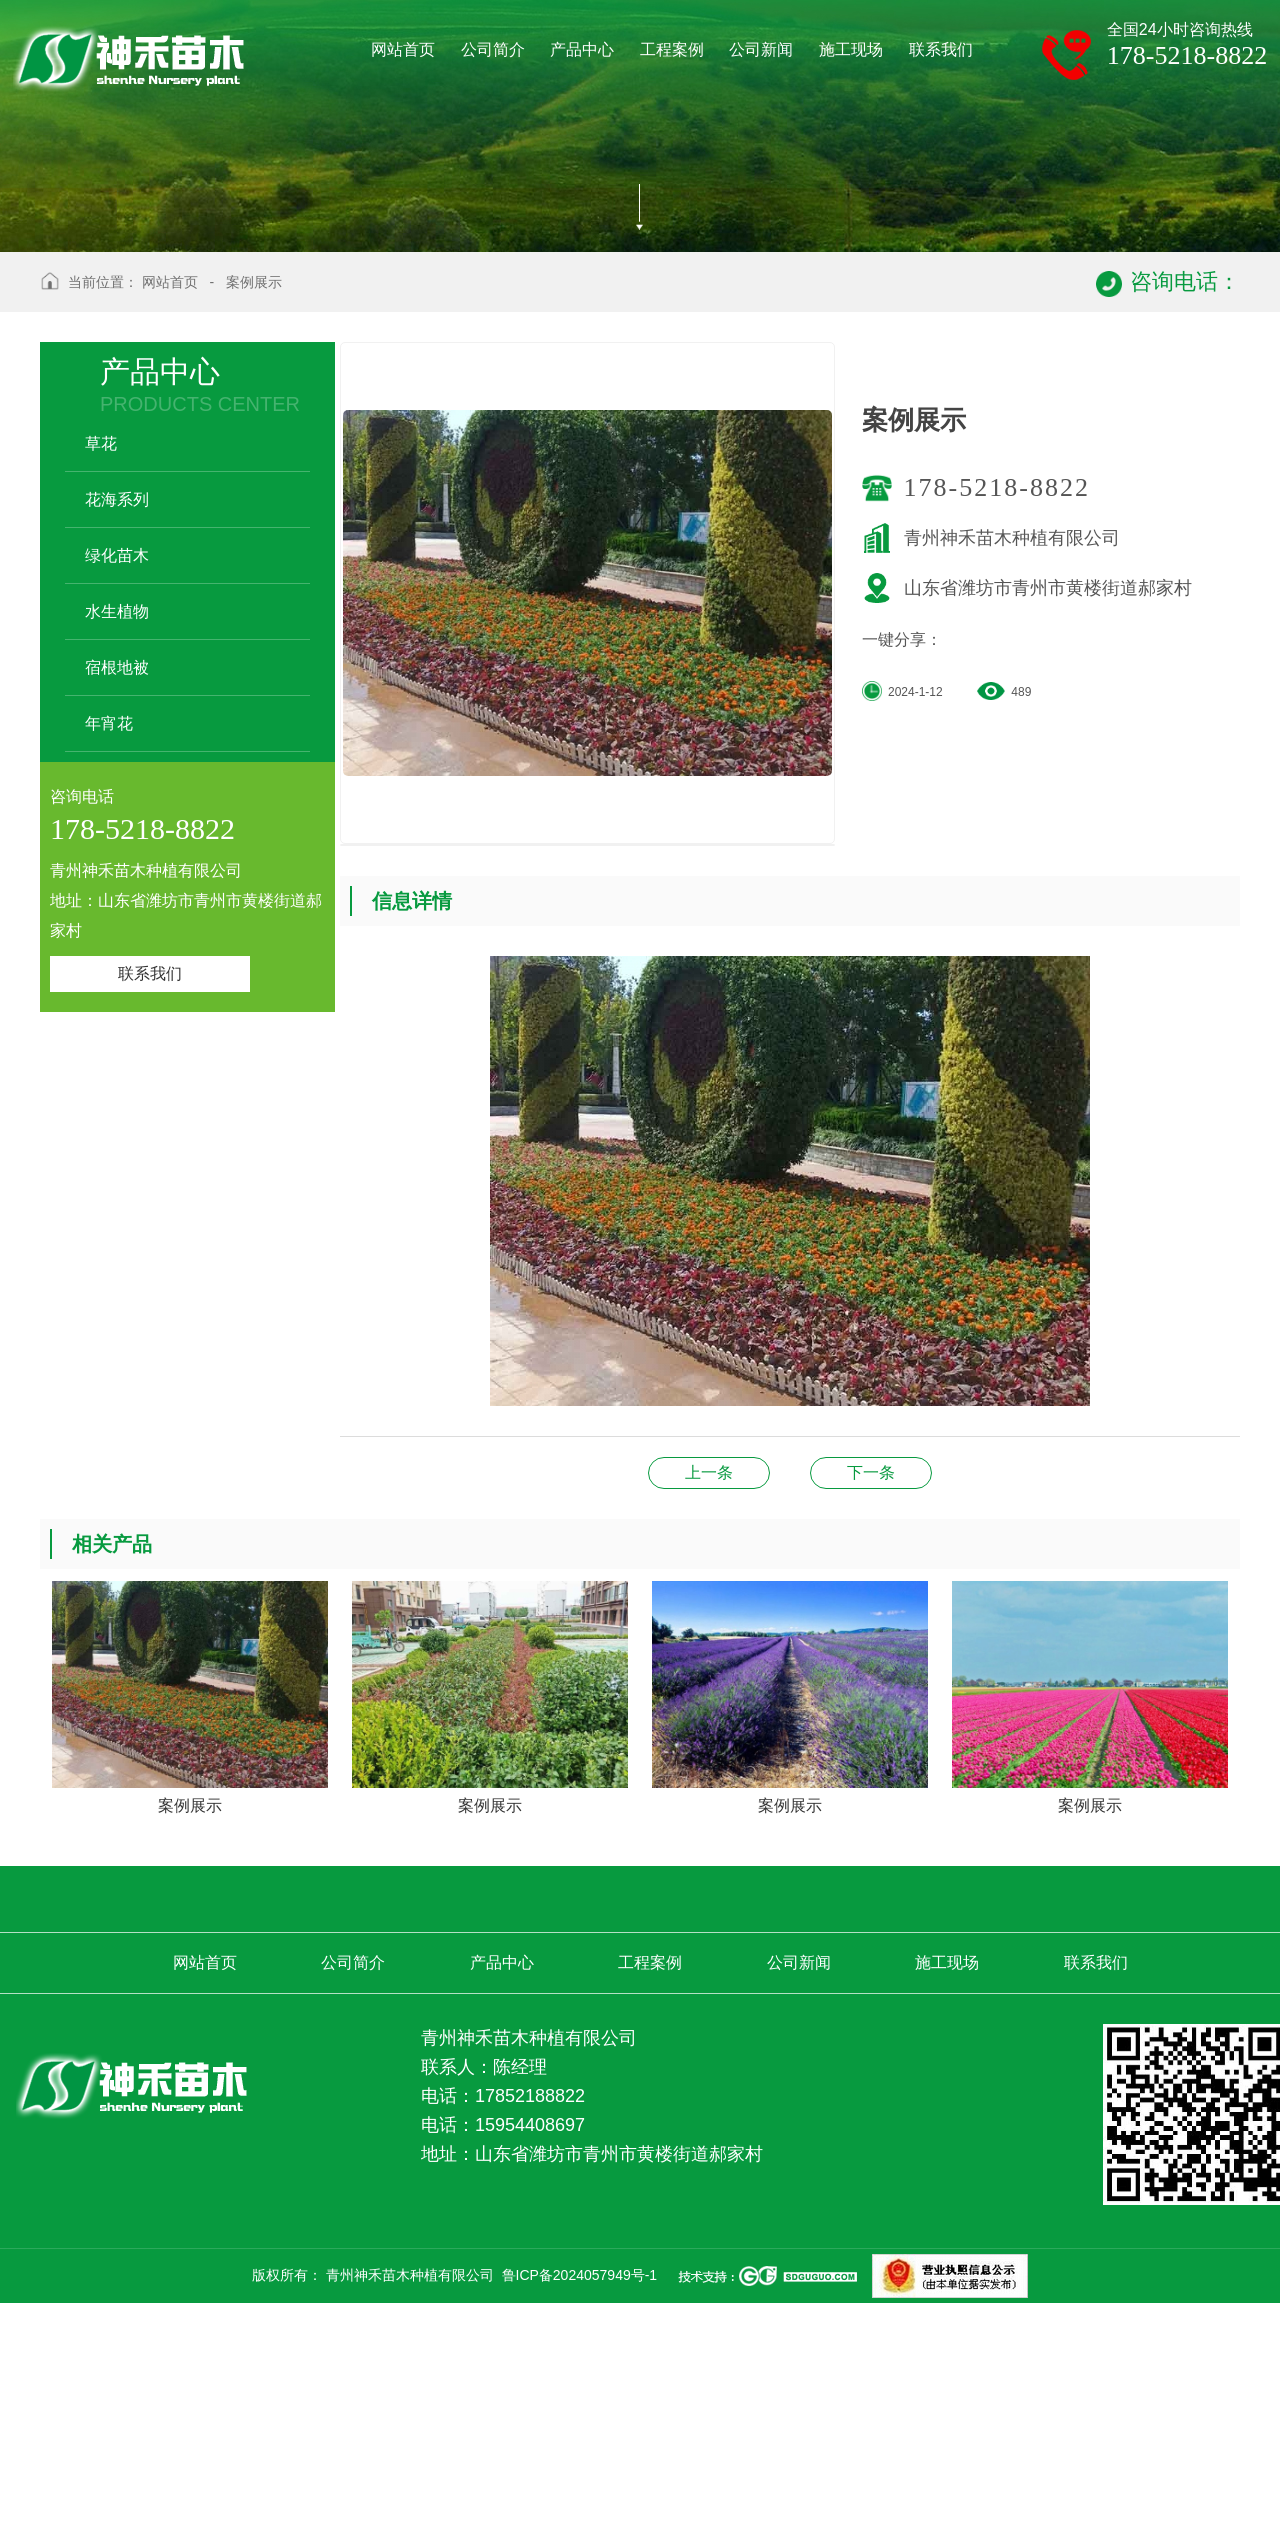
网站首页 (170, 530)
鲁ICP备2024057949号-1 (580, 2523)
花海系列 (117, 747)
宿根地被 (117, 915)
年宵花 (109, 971)
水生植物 (117, 859)
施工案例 (871, 1720)
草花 (101, 691)
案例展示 (254, 530)
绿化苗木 (117, 803)
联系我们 (150, 1221)
